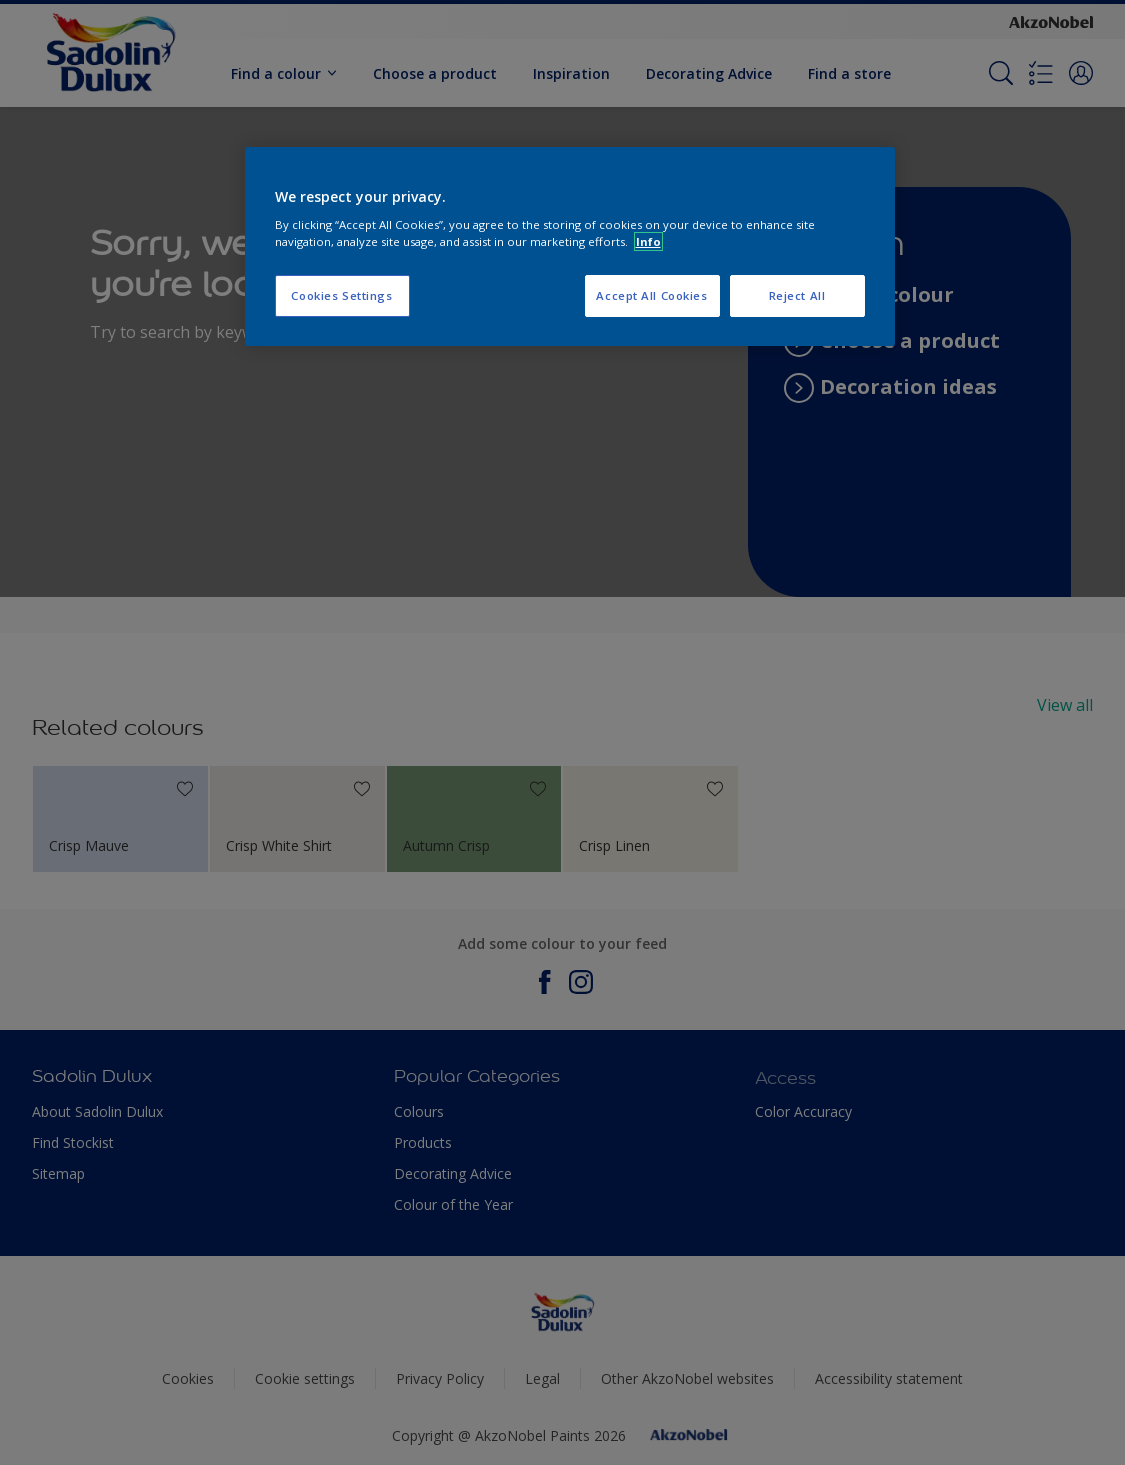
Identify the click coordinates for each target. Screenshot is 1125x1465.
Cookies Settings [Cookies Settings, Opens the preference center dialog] (341, 295)
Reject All (797, 295)
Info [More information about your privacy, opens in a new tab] (648, 241)
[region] (570, 247)
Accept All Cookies (651, 295)
